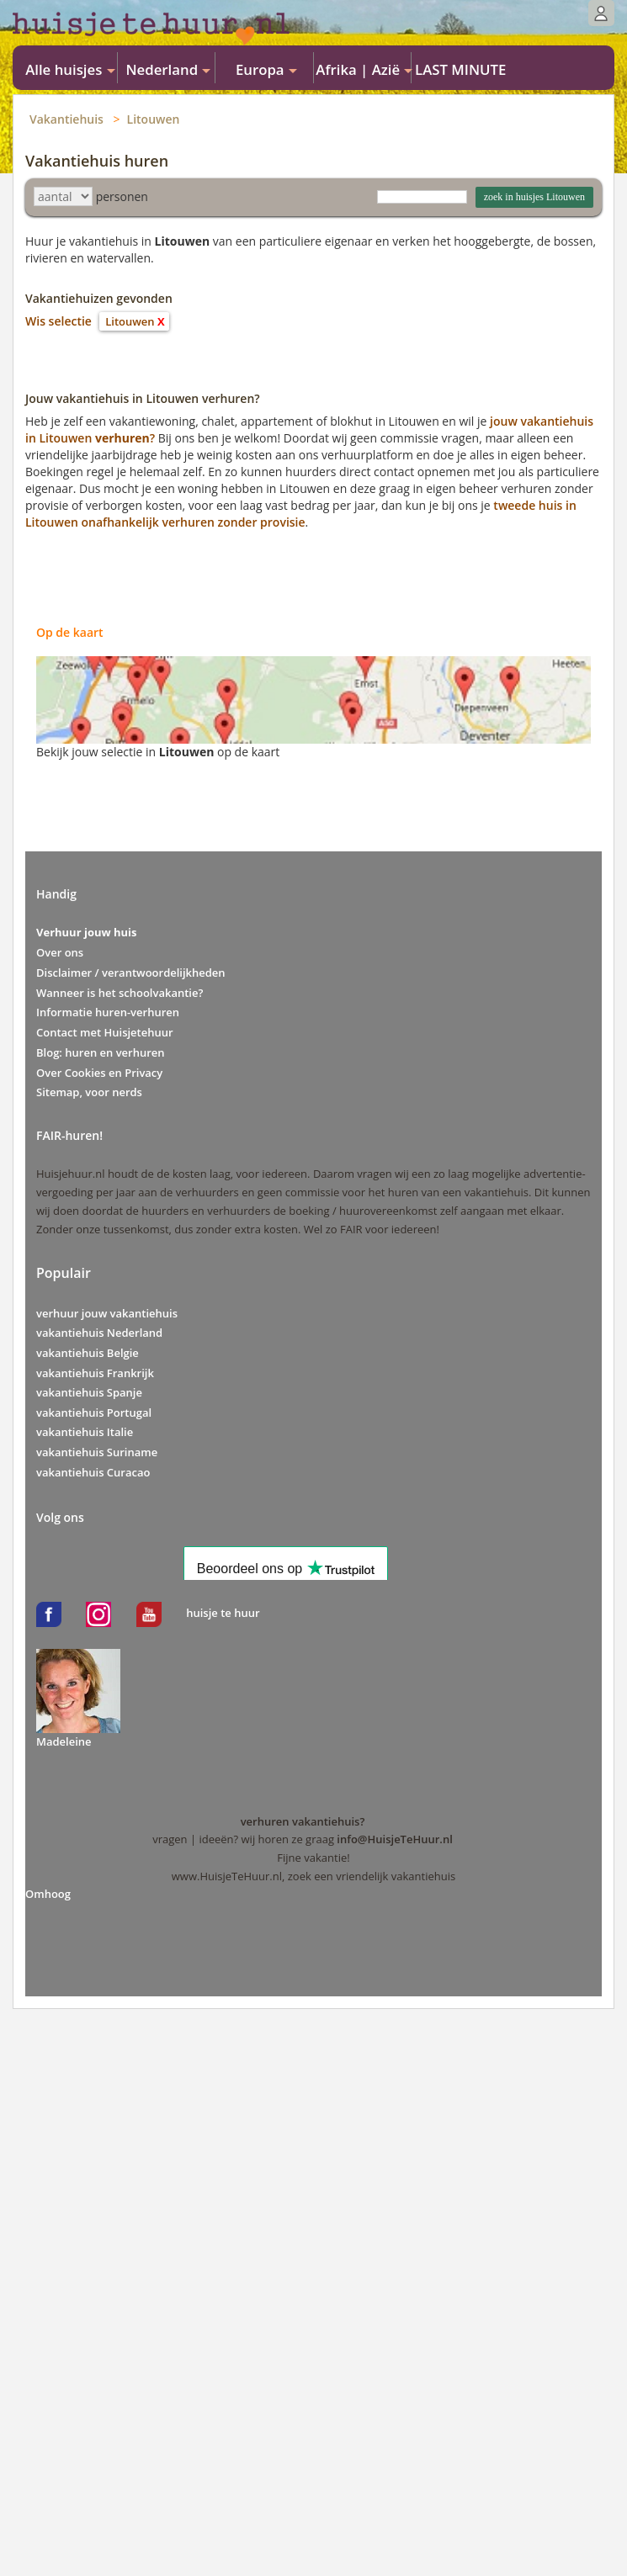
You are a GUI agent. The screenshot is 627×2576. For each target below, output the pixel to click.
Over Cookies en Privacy (99, 1072)
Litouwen (153, 119)
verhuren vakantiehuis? (303, 1821)
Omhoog (48, 1893)
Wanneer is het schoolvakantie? (119, 992)
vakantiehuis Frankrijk (95, 1373)
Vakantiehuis (66, 119)
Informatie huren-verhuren (107, 1012)
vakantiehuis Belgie (87, 1352)
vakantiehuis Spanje (89, 1392)
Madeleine (64, 1741)
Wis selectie (58, 321)
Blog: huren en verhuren (100, 1052)
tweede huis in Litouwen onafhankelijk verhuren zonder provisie (301, 513)
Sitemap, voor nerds (89, 1092)
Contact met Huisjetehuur (104, 1032)
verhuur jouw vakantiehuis (107, 1313)
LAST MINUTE (460, 69)
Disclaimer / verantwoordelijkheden (131, 972)
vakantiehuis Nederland (99, 1332)
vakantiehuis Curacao (93, 1472)
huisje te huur (222, 1612)
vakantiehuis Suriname (96, 1452)
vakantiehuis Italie (84, 1431)
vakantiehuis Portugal (93, 1412)
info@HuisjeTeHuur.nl (394, 1839)
